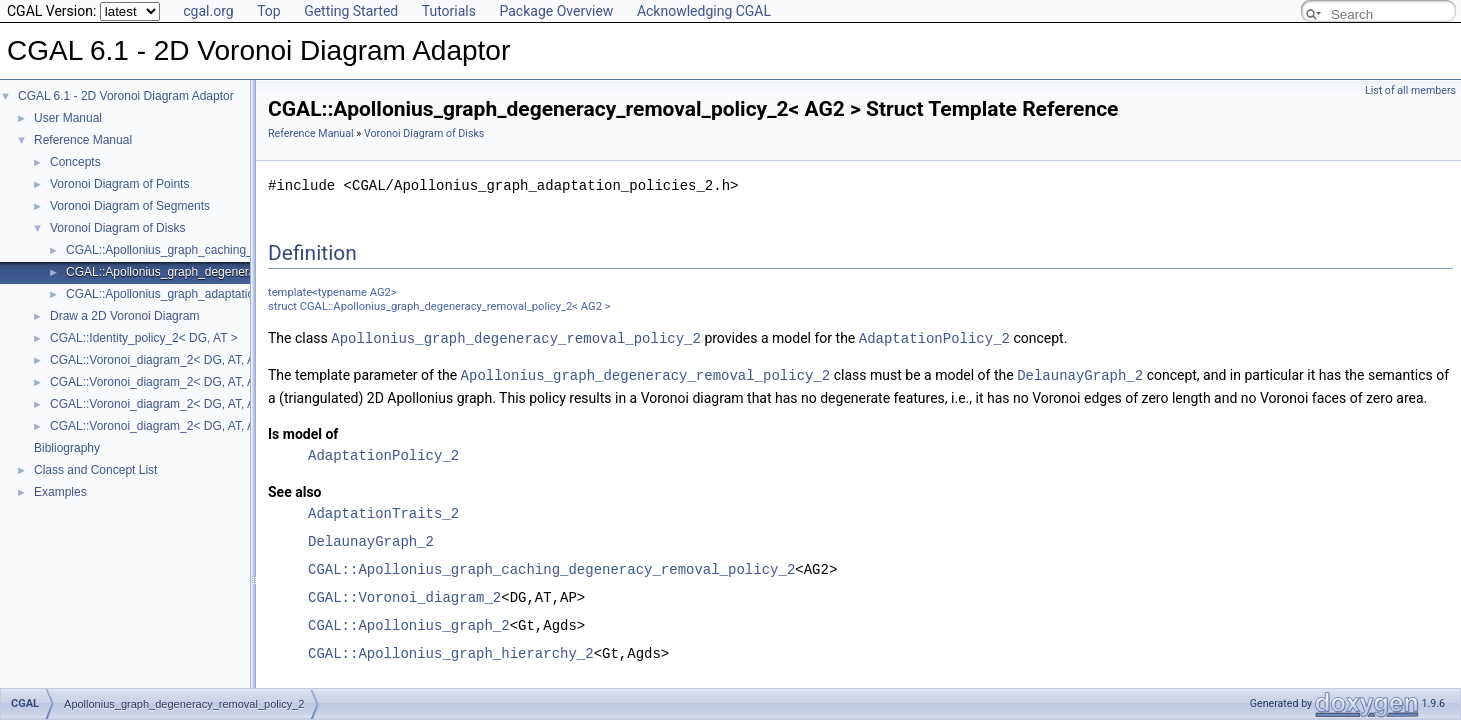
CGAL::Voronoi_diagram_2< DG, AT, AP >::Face (178, 382)
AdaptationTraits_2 (383, 511)
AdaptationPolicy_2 (934, 337)
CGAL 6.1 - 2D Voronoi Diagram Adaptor (126, 96)
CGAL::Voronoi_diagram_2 (404, 595)
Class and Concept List (95, 470)
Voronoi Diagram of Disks (117, 228)
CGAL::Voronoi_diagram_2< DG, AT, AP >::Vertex (182, 426)
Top (269, 11)
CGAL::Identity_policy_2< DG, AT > (144, 338)
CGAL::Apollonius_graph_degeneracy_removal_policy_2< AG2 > (239, 272)
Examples (60, 492)
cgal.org (208, 11)
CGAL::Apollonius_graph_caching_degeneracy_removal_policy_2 (551, 567)
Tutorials (449, 11)
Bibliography (67, 448)
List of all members (1410, 90)
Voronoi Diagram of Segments (130, 206)
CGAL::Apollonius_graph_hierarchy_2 (451, 651)
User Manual (68, 118)
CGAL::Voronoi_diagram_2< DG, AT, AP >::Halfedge (189, 404)
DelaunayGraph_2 (1080, 373)
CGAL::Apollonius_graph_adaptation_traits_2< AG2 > (208, 294)
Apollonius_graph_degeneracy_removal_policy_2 (516, 337)
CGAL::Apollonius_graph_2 (409, 623)
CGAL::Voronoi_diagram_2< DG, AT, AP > (161, 360)
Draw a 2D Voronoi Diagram (124, 316)
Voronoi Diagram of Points (119, 184)
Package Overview (556, 11)
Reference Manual (83, 140)
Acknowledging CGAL (704, 11)
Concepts (75, 162)
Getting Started (351, 11)
